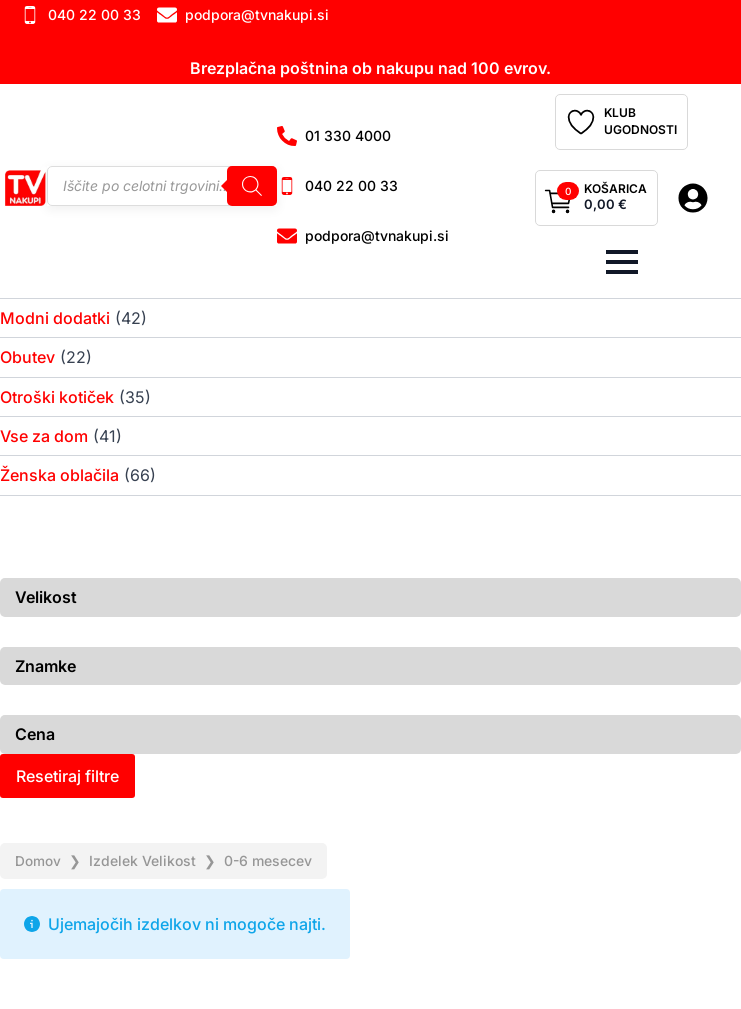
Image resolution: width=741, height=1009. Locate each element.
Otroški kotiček (57, 397)
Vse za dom (44, 436)
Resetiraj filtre (67, 776)
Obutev (27, 357)
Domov (38, 860)
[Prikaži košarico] (596, 198)
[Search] (252, 186)
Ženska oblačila (59, 475)
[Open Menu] (622, 262)
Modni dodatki (55, 318)
